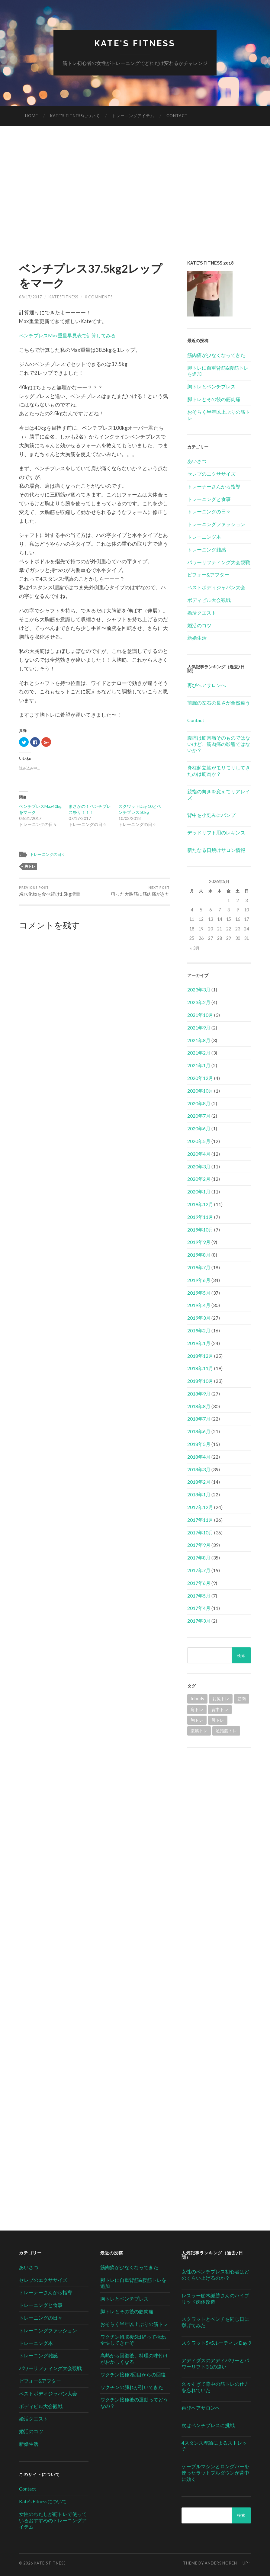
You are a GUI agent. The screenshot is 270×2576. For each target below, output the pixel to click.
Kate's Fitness (135, 43)
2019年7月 (199, 1267)
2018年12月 (200, 1356)
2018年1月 (199, 1495)
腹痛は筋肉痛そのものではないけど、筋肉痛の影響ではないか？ (218, 744)
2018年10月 (200, 1381)
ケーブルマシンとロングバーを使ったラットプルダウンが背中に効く (215, 2473)
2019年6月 (199, 1280)
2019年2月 (199, 1330)
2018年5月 (199, 1444)
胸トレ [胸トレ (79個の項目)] (197, 1720)
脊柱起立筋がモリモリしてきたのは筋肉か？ (218, 771)
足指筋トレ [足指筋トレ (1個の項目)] (226, 1730)
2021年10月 (200, 1015)
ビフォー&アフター (208, 575)
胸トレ (29, 866)
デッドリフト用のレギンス (216, 833)
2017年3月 (199, 1621)
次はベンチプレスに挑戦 (208, 2425)
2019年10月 (200, 1229)
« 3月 (195, 948)
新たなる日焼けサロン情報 (216, 850)
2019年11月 (200, 1217)
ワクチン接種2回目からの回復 (133, 2374)
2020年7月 (199, 1116)
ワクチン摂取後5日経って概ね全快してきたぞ (133, 2340)
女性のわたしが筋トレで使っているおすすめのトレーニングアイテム (53, 2520)
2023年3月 (199, 990)
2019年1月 (199, 1343)
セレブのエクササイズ (211, 474)
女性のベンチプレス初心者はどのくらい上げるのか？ (215, 2275)
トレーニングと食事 (209, 499)
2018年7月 (199, 1419)
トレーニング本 (204, 537)
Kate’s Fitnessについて (75, 115)
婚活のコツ (199, 625)
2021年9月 (199, 1027)
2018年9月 (199, 1393)
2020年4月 (199, 1154)
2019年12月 (200, 1204)
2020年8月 (199, 1103)
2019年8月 (199, 1255)
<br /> (219, 1794)
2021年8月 (199, 1040)
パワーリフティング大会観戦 (218, 562)
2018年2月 (199, 1482)
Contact (177, 115)
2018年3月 (199, 1469)
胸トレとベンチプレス (211, 387)
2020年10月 (200, 1091)
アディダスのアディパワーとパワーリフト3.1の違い (215, 2363)
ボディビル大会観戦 (209, 600)
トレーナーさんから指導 (213, 486)
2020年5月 (199, 1141)
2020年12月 (200, 1078)
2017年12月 (200, 1507)
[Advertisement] (135, 198)
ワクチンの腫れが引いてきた (131, 2387)
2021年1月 (199, 1065)
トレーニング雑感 (206, 549)
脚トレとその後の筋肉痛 (213, 399)
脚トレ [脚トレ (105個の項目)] (217, 1720)
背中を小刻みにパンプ (211, 815)
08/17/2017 (30, 296)
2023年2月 (199, 1002)
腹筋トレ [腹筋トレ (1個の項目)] (199, 1730)
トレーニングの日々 (49, 854)
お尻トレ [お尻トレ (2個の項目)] (220, 1698)
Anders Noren (221, 2563)
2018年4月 (199, 1457)
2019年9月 (199, 1242)
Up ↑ (247, 2563)
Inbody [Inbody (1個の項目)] (197, 1698)
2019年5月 (199, 1293)
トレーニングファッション (216, 524)
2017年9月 (199, 1545)
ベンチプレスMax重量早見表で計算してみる (70, 335)
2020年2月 (199, 1179)
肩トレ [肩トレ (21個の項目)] (197, 1709)
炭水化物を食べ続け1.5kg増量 (49, 891)
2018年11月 (200, 1368)
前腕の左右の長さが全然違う (218, 703)
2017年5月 (199, 1595)
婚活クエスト (201, 612)
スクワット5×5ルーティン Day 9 (216, 2343)
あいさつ (197, 461)
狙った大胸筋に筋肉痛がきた (140, 891)
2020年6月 (199, 1129)
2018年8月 (199, 1406)
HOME (31, 115)
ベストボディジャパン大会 (216, 587)
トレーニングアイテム (133, 115)
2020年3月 (199, 1166)
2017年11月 (200, 1520)
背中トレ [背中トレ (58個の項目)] (219, 1709)
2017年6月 (199, 1583)
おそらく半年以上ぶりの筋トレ (134, 2324)
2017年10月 (200, 1532)
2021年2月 (199, 1053)
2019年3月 (199, 1318)
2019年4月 (199, 1305)
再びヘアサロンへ (206, 685)
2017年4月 (199, 1608)
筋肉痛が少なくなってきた (216, 355)
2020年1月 (199, 1192)
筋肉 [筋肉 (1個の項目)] (241, 1698)
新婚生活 (197, 638)
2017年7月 (199, 1570)
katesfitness (63, 296)
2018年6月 (199, 1431)
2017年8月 (199, 1558)
